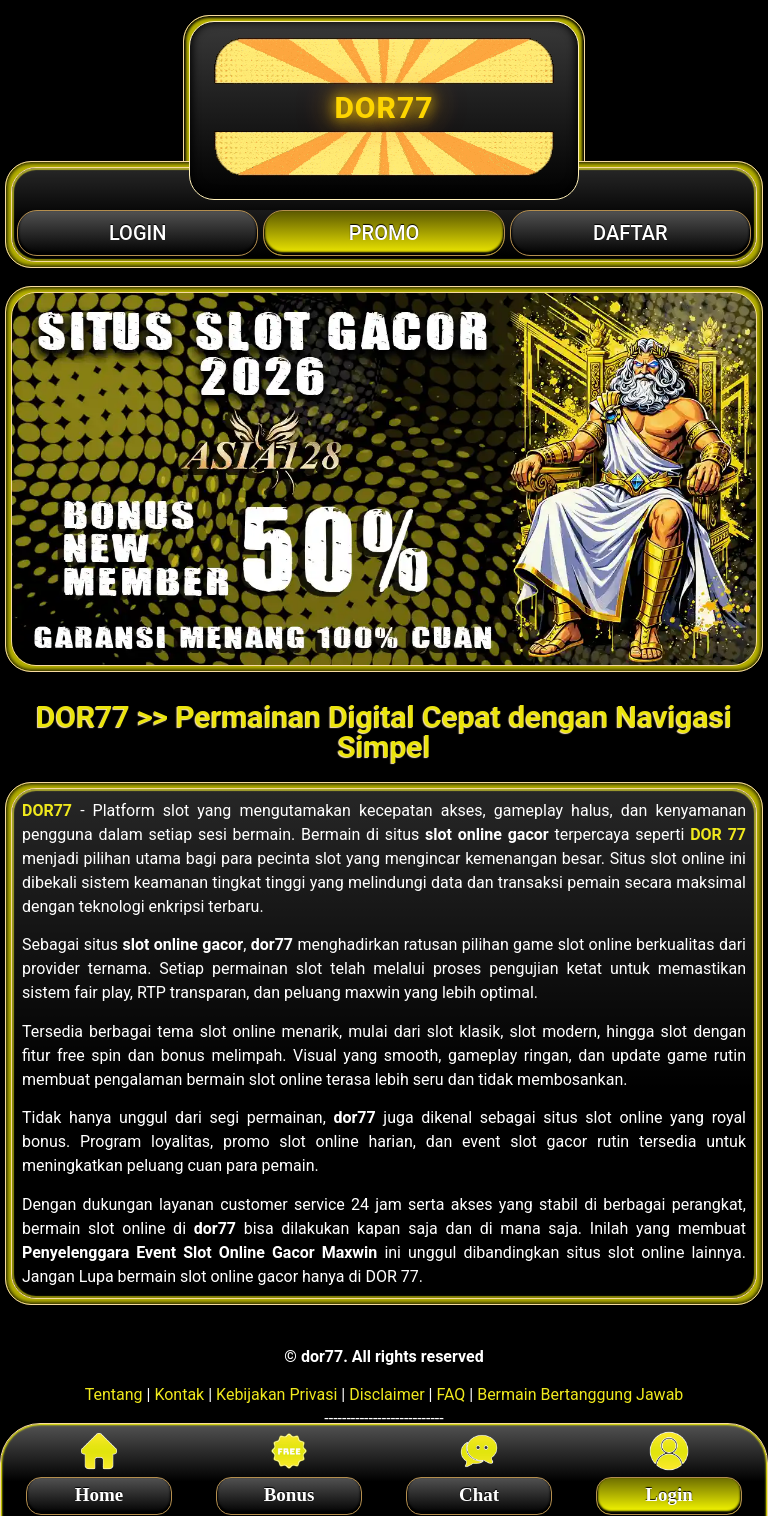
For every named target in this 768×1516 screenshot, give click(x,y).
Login (669, 1491)
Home (99, 1491)
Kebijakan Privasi (276, 1394)
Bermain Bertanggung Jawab (580, 1394)
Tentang (114, 1394)
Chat (479, 1491)
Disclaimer (386, 1394)
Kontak (179, 1394)
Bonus (289, 1491)
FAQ (450, 1394)
